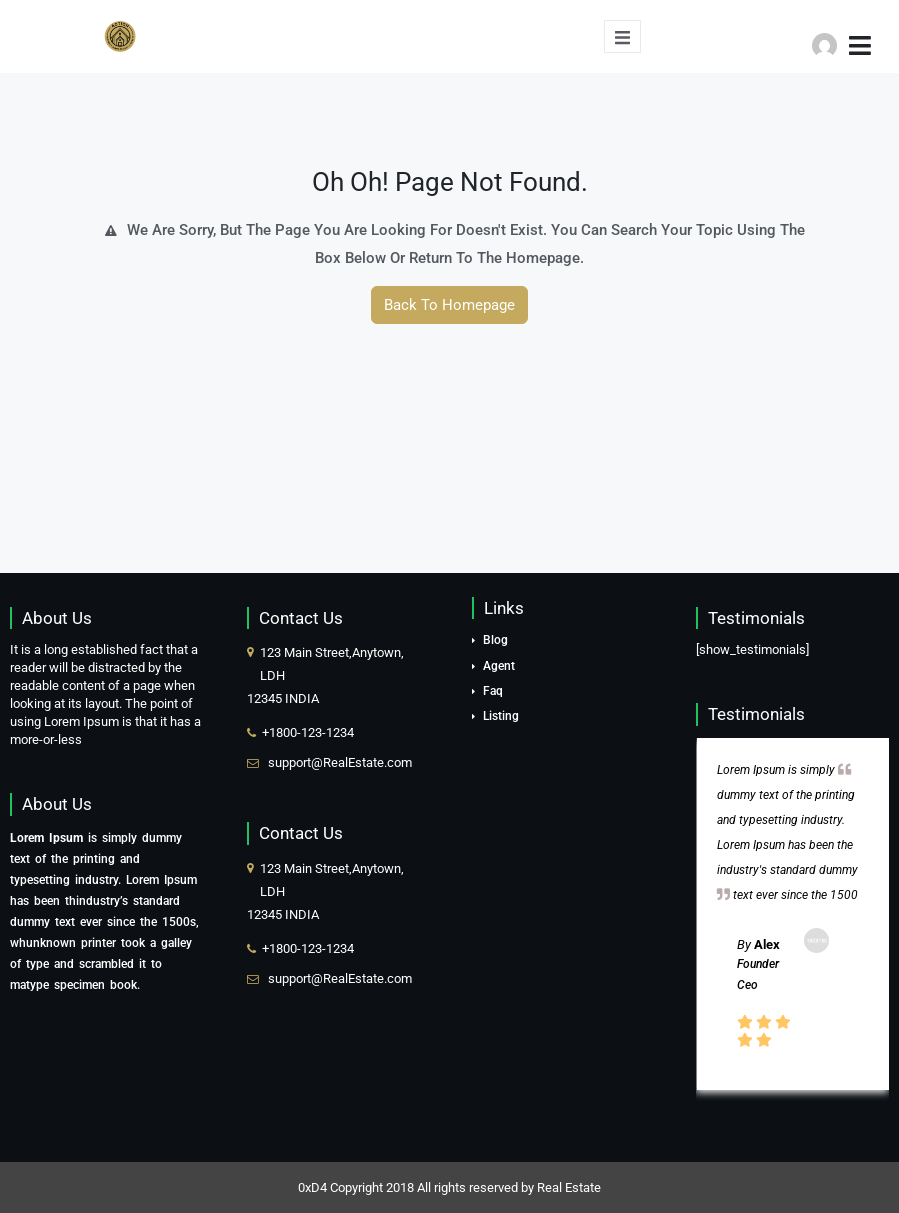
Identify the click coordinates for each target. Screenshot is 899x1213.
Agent (499, 666)
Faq (493, 691)
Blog (495, 640)
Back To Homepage (449, 305)
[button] (845, 39)
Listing (501, 716)
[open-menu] (622, 36)
